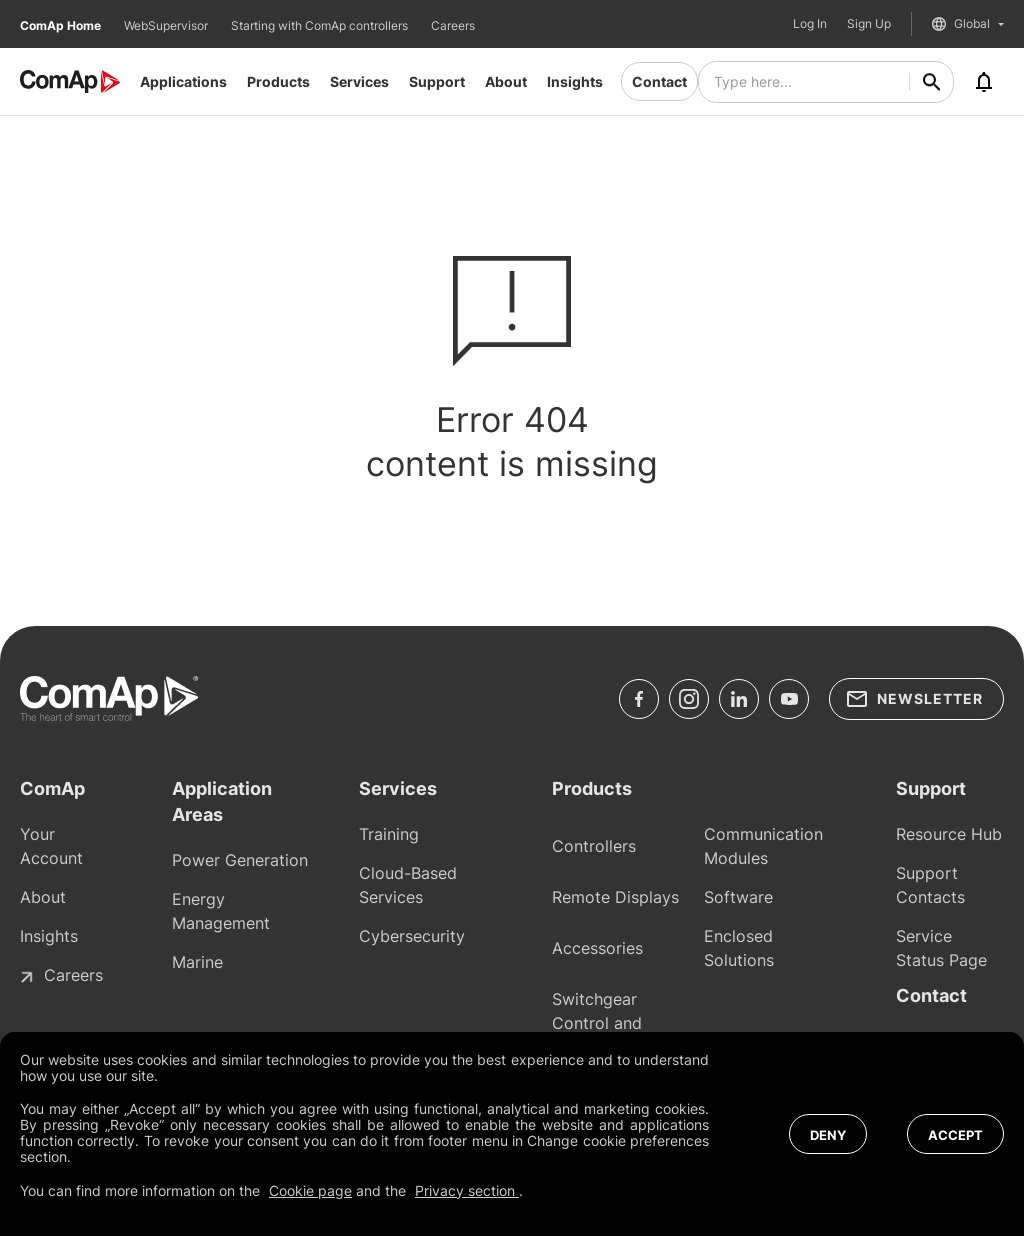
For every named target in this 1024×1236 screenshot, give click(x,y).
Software (738, 897)
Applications (183, 81)
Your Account (51, 846)
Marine (197, 962)
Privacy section (467, 1190)
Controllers (594, 846)
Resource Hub (949, 834)
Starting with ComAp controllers (321, 25)
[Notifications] (984, 82)
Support (437, 81)
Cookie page (310, 1190)
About (506, 81)
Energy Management (221, 911)
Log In (810, 24)
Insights (575, 81)
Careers (453, 25)
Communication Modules (763, 846)
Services (359, 81)
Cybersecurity (412, 936)
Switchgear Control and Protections (597, 1023)
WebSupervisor (167, 25)
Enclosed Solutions (739, 948)
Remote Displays (615, 897)
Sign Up (869, 24)
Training (389, 834)
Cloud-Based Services (408, 885)
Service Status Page (941, 948)
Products (278, 81)
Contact (659, 81)
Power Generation (240, 860)
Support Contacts (930, 885)
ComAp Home (62, 25)
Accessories (597, 948)
